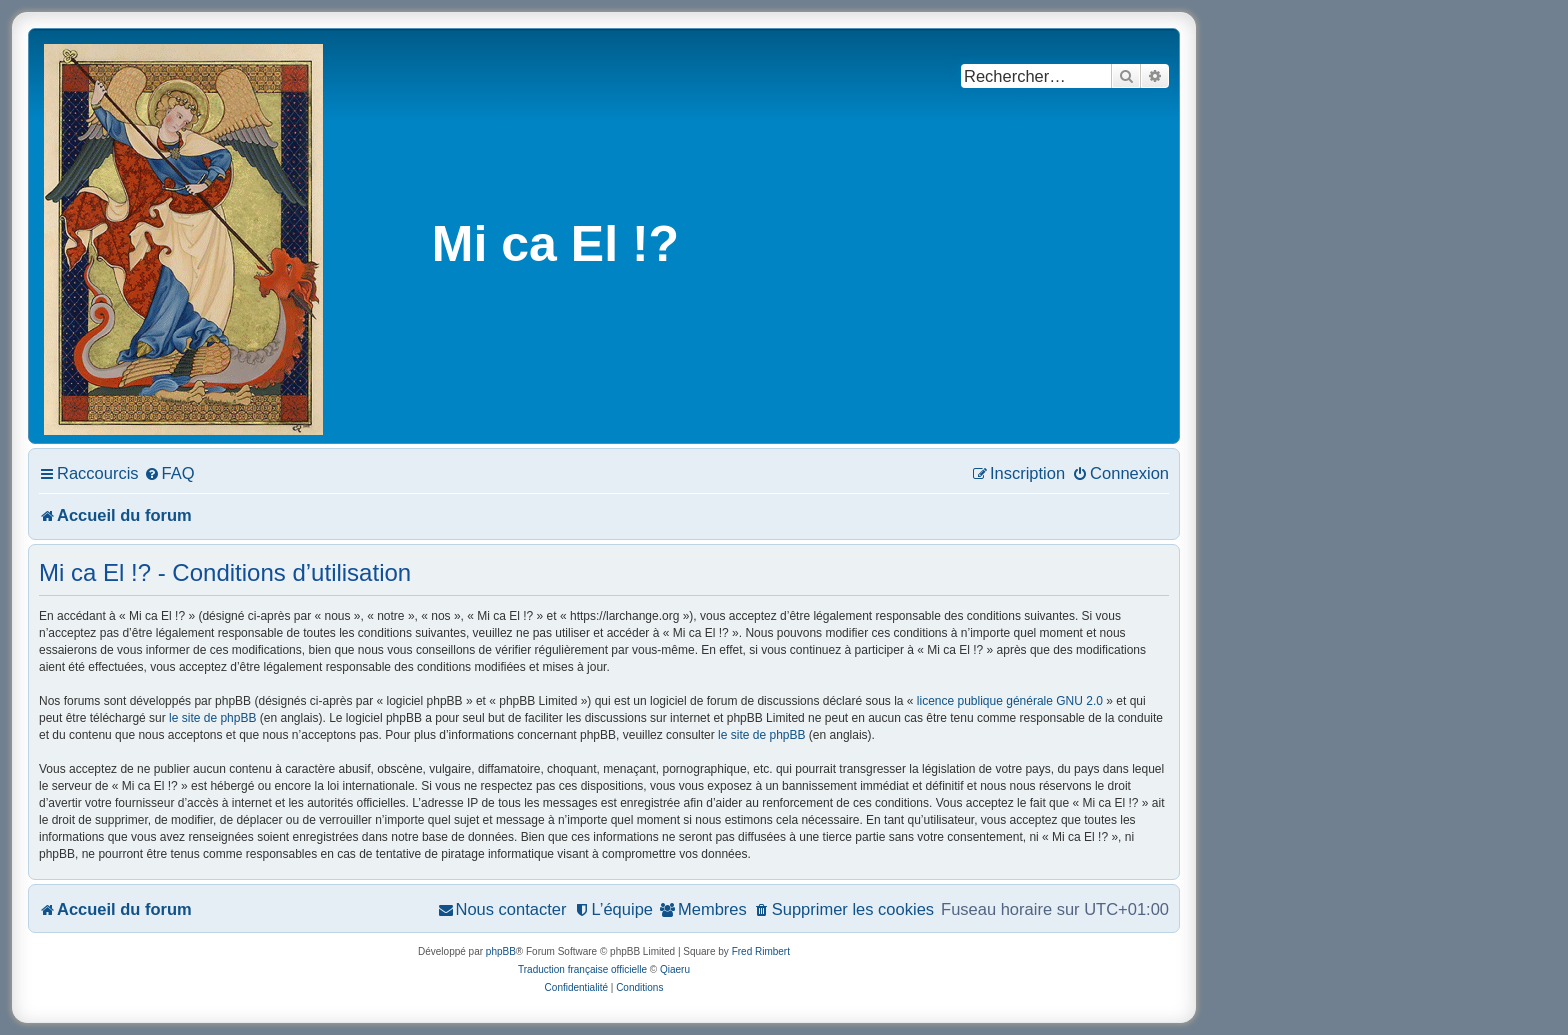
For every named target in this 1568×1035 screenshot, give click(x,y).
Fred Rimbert (761, 951)
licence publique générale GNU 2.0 (1010, 701)
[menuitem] (169, 473)
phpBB (501, 951)
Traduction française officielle (582, 969)
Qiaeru (675, 969)
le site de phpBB (212, 718)
